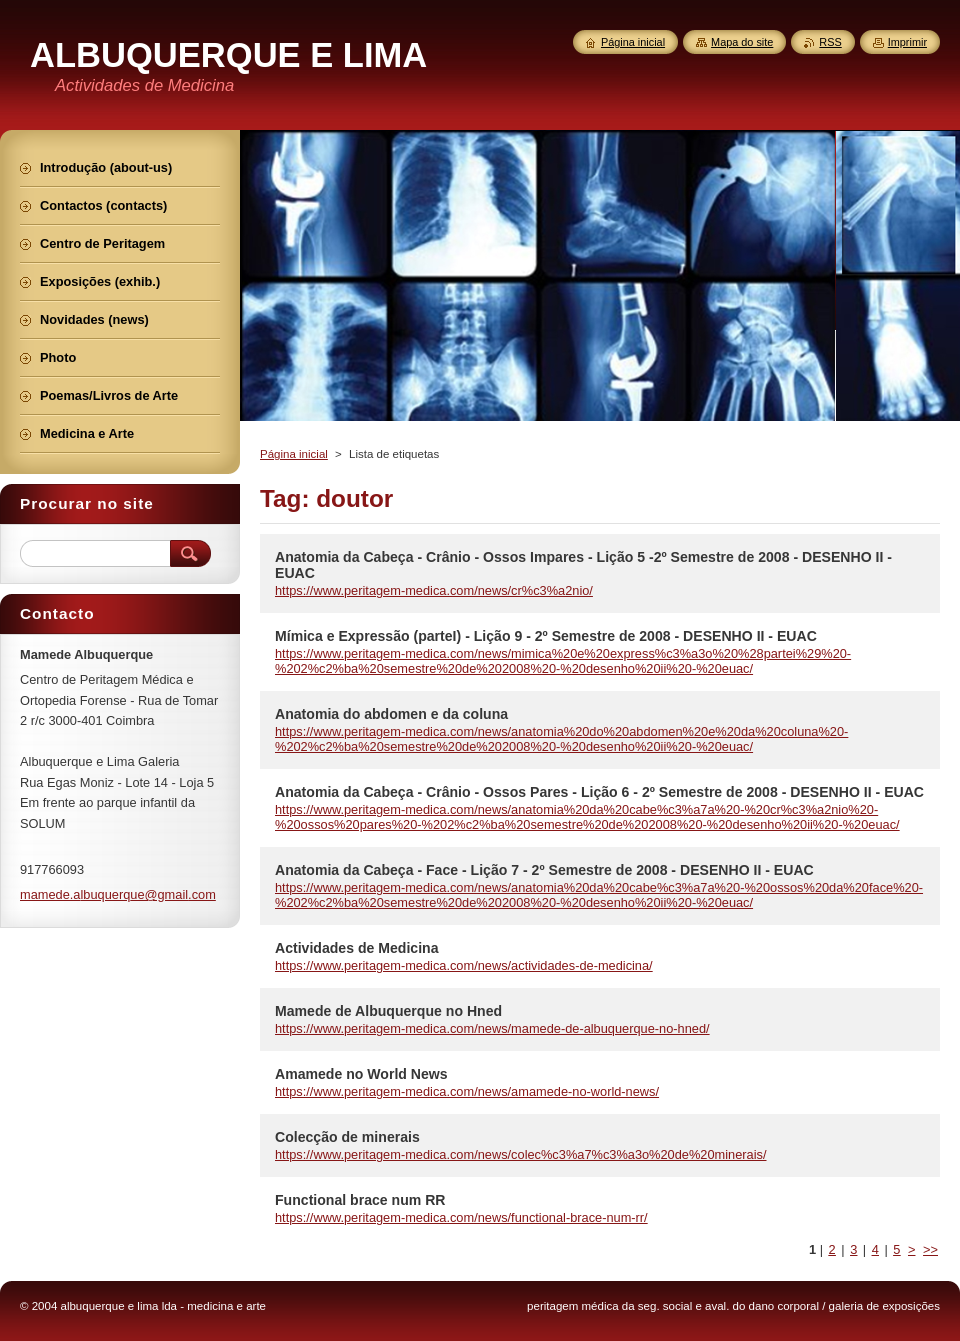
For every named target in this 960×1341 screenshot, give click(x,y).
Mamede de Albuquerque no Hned (388, 1011)
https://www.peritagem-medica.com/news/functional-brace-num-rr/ (461, 1217)
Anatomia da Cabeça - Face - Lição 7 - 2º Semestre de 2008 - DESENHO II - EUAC (544, 870)
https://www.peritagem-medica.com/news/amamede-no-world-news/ (467, 1091)
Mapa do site (742, 42)
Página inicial (294, 454)
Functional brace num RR (360, 1200)
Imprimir (907, 42)
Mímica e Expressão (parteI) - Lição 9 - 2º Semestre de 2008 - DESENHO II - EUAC (546, 636)
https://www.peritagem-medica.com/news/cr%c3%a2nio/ (434, 590)
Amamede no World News (361, 1074)
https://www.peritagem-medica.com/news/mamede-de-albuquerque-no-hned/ (492, 1028)
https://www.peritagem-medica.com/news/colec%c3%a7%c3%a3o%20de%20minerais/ (521, 1154)
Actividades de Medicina (357, 948)
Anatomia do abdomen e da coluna (391, 714)
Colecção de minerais (347, 1137)
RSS (830, 42)
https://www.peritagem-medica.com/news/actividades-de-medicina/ (464, 965)
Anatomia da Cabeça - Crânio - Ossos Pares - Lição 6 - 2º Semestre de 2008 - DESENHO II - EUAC (599, 792)
